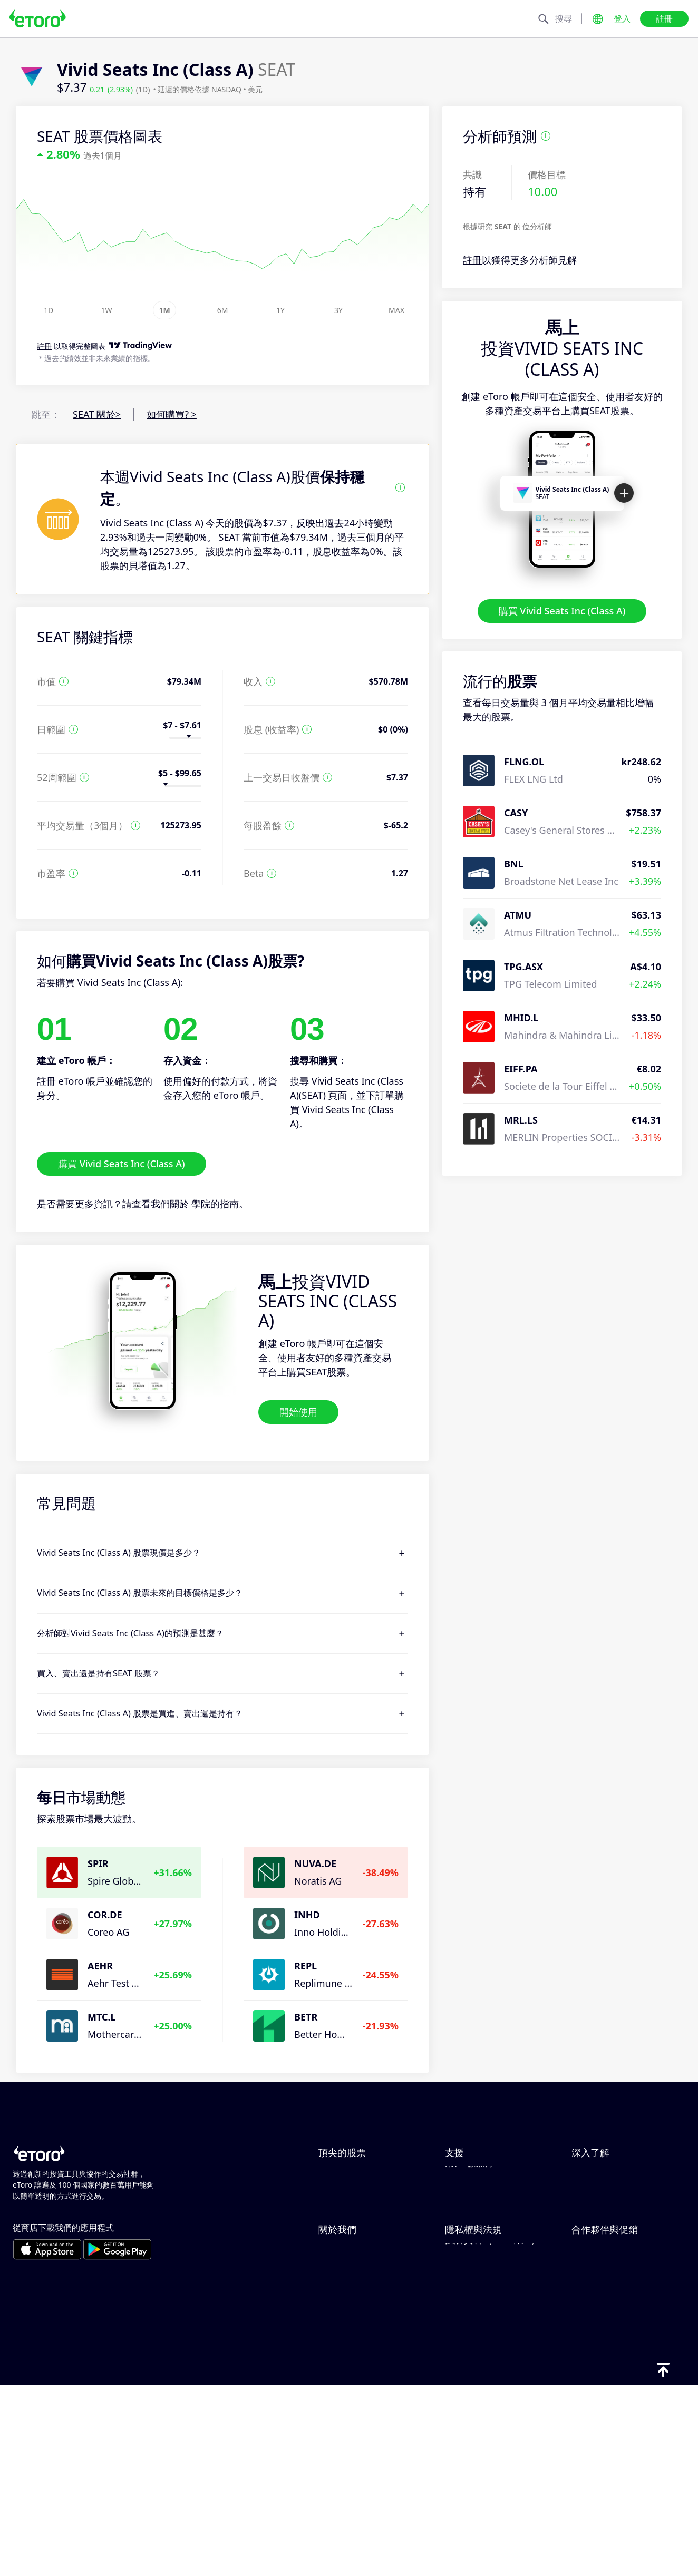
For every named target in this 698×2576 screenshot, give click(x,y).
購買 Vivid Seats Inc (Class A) (562, 610)
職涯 (327, 2373)
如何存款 (464, 2193)
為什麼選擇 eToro (355, 2339)
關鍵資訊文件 (473, 2425)
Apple (331, 2193)
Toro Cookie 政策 (482, 2339)
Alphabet (338, 2210)
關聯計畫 (590, 2356)
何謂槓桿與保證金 (609, 2210)
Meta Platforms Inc (360, 2227)
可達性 (332, 2408)
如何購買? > (172, 414)
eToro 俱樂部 (599, 2373)
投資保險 (590, 2391)
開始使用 (298, 1412)
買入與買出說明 (604, 2227)
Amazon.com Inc (355, 2262)
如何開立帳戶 (473, 2227)
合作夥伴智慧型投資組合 (623, 2408)
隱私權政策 (468, 2356)
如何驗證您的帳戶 (483, 2245)
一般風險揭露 (473, 2391)
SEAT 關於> (97, 414)
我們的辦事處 (346, 2391)
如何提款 (464, 2210)
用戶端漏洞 (468, 2279)
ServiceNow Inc (352, 2175)
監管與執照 (468, 2373)
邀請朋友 (590, 2339)
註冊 (664, 18)
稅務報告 (590, 2245)
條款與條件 (468, 2408)
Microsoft (339, 2245)
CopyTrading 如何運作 (619, 2175)
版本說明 (337, 2425)
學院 (200, 1203)
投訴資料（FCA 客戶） (492, 2443)
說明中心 (464, 2175)
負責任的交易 (599, 2193)
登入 (622, 18)
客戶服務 (464, 2262)
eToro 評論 (341, 2356)
